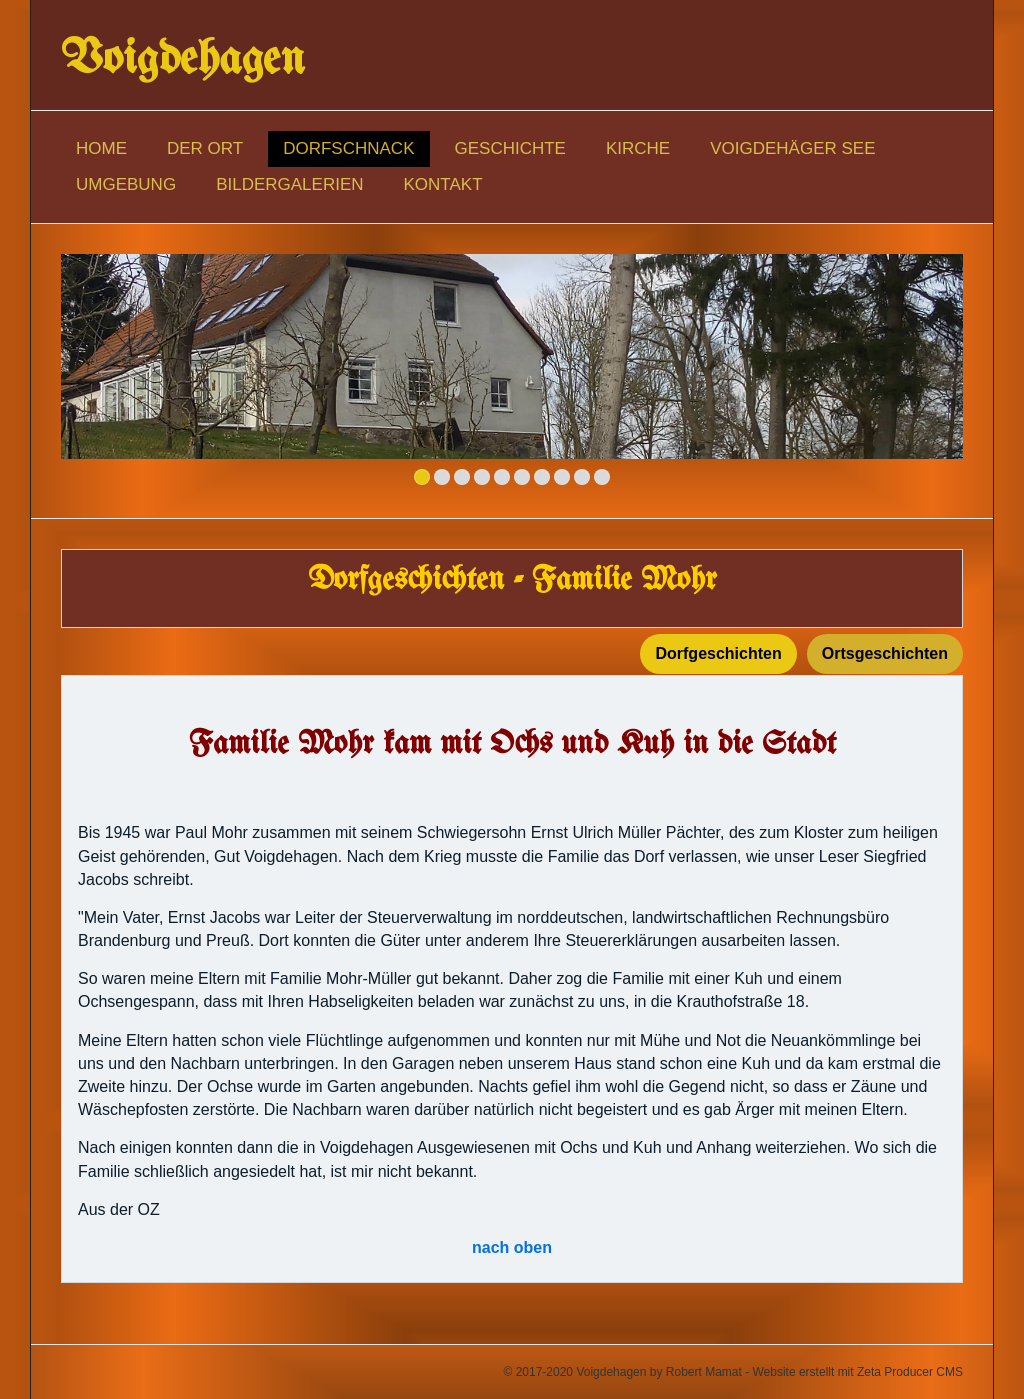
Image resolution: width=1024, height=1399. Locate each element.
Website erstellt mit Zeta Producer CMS (857, 1372)
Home (101, 148)
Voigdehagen (183, 60)
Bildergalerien (289, 184)
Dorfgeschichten (718, 653)
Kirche (638, 148)
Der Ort (205, 148)
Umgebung (126, 184)
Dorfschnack (348, 148)
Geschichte (510, 148)
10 (602, 477)
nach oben (512, 1247)
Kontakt (443, 184)
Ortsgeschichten (885, 653)
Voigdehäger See (792, 148)
